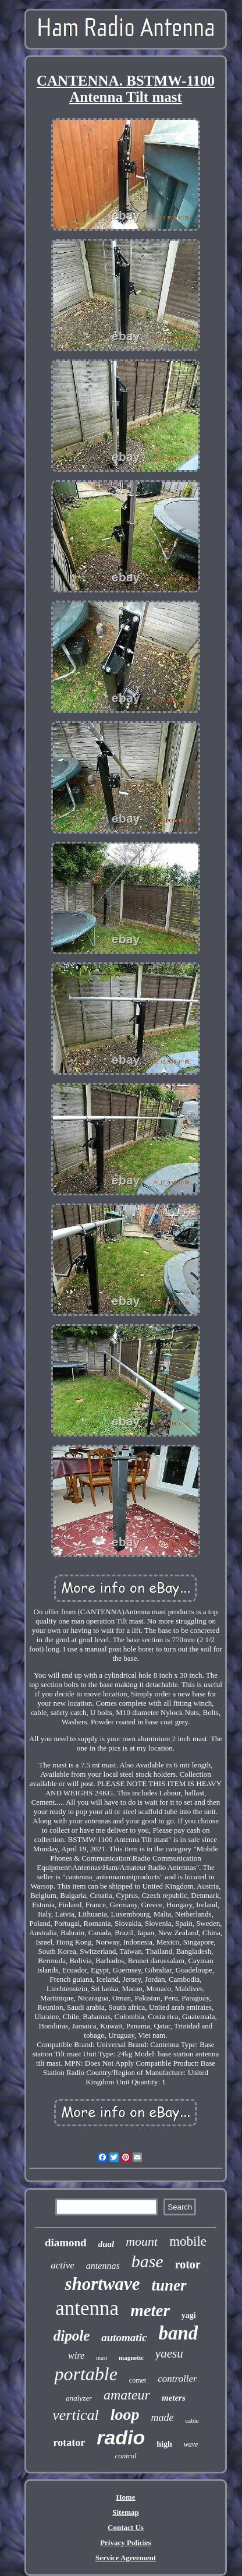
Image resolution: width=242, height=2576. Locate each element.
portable (85, 2373)
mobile (188, 2241)
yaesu (169, 2353)
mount (142, 2241)
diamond (66, 2242)
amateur (127, 2394)
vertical (75, 2414)
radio (121, 2437)
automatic (124, 2337)
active (62, 2265)
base (147, 2261)
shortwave (102, 2284)
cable (191, 2420)
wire (76, 2355)
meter (150, 2310)
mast (101, 2358)
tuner (169, 2285)
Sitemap (125, 2512)
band (178, 2333)
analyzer (79, 2398)
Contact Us (126, 2527)
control (125, 2455)
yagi (189, 2315)
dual (106, 2244)
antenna (87, 2308)
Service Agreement (125, 2557)
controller (177, 2378)
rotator (70, 2442)
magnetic (131, 2357)
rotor (188, 2264)
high (164, 2444)
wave (191, 2444)
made (162, 2417)
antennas (103, 2266)
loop (125, 2414)
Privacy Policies (125, 2542)
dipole (72, 2336)
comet (137, 2380)
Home (125, 2497)
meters (174, 2397)
